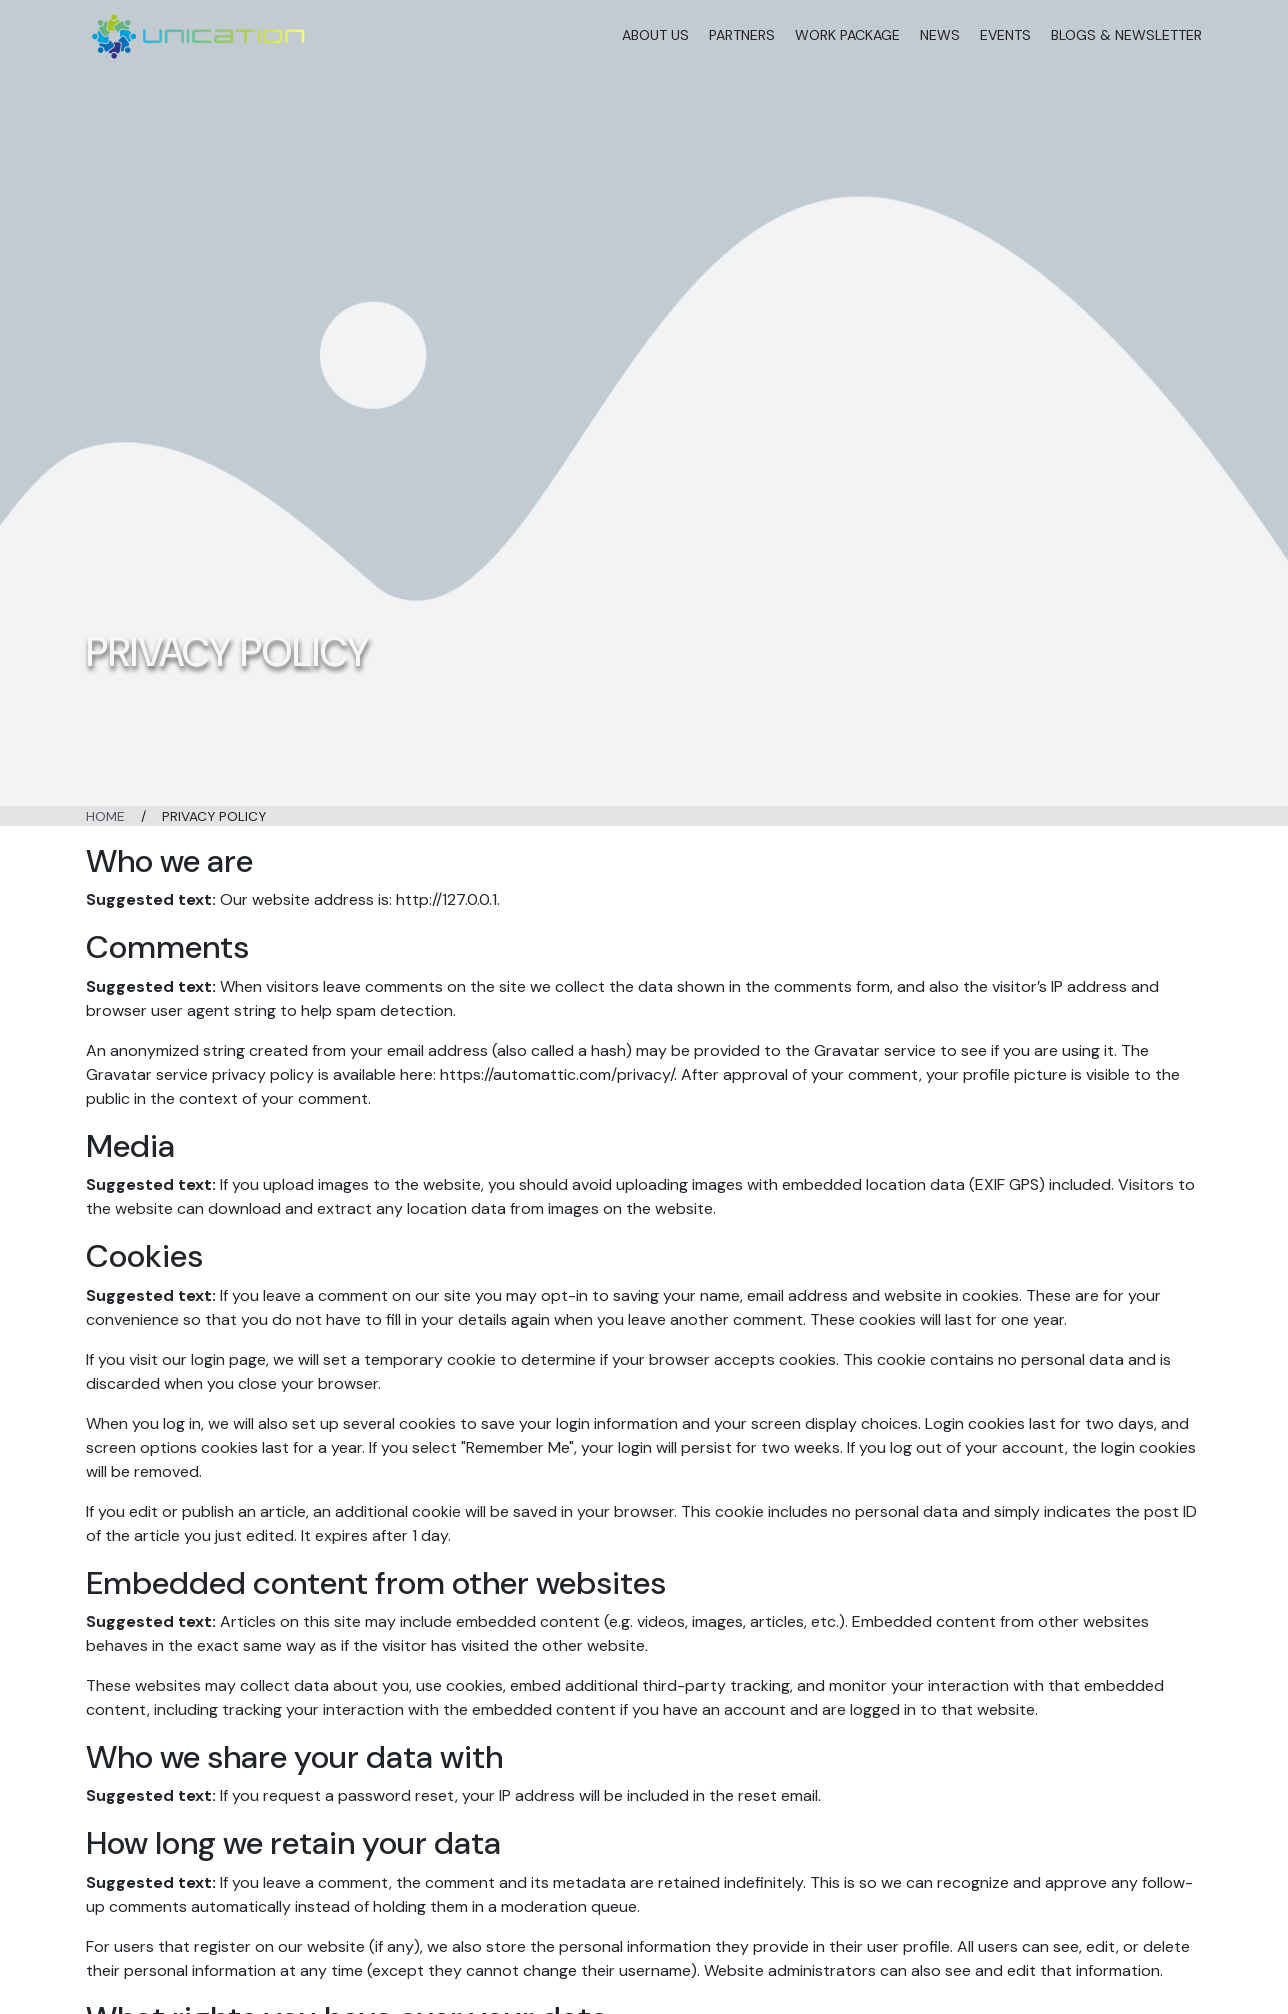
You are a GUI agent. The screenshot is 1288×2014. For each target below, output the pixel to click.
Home (105, 816)
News (940, 35)
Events (1005, 35)
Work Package (847, 35)
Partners (742, 35)
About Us (655, 35)
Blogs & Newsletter (1126, 35)
